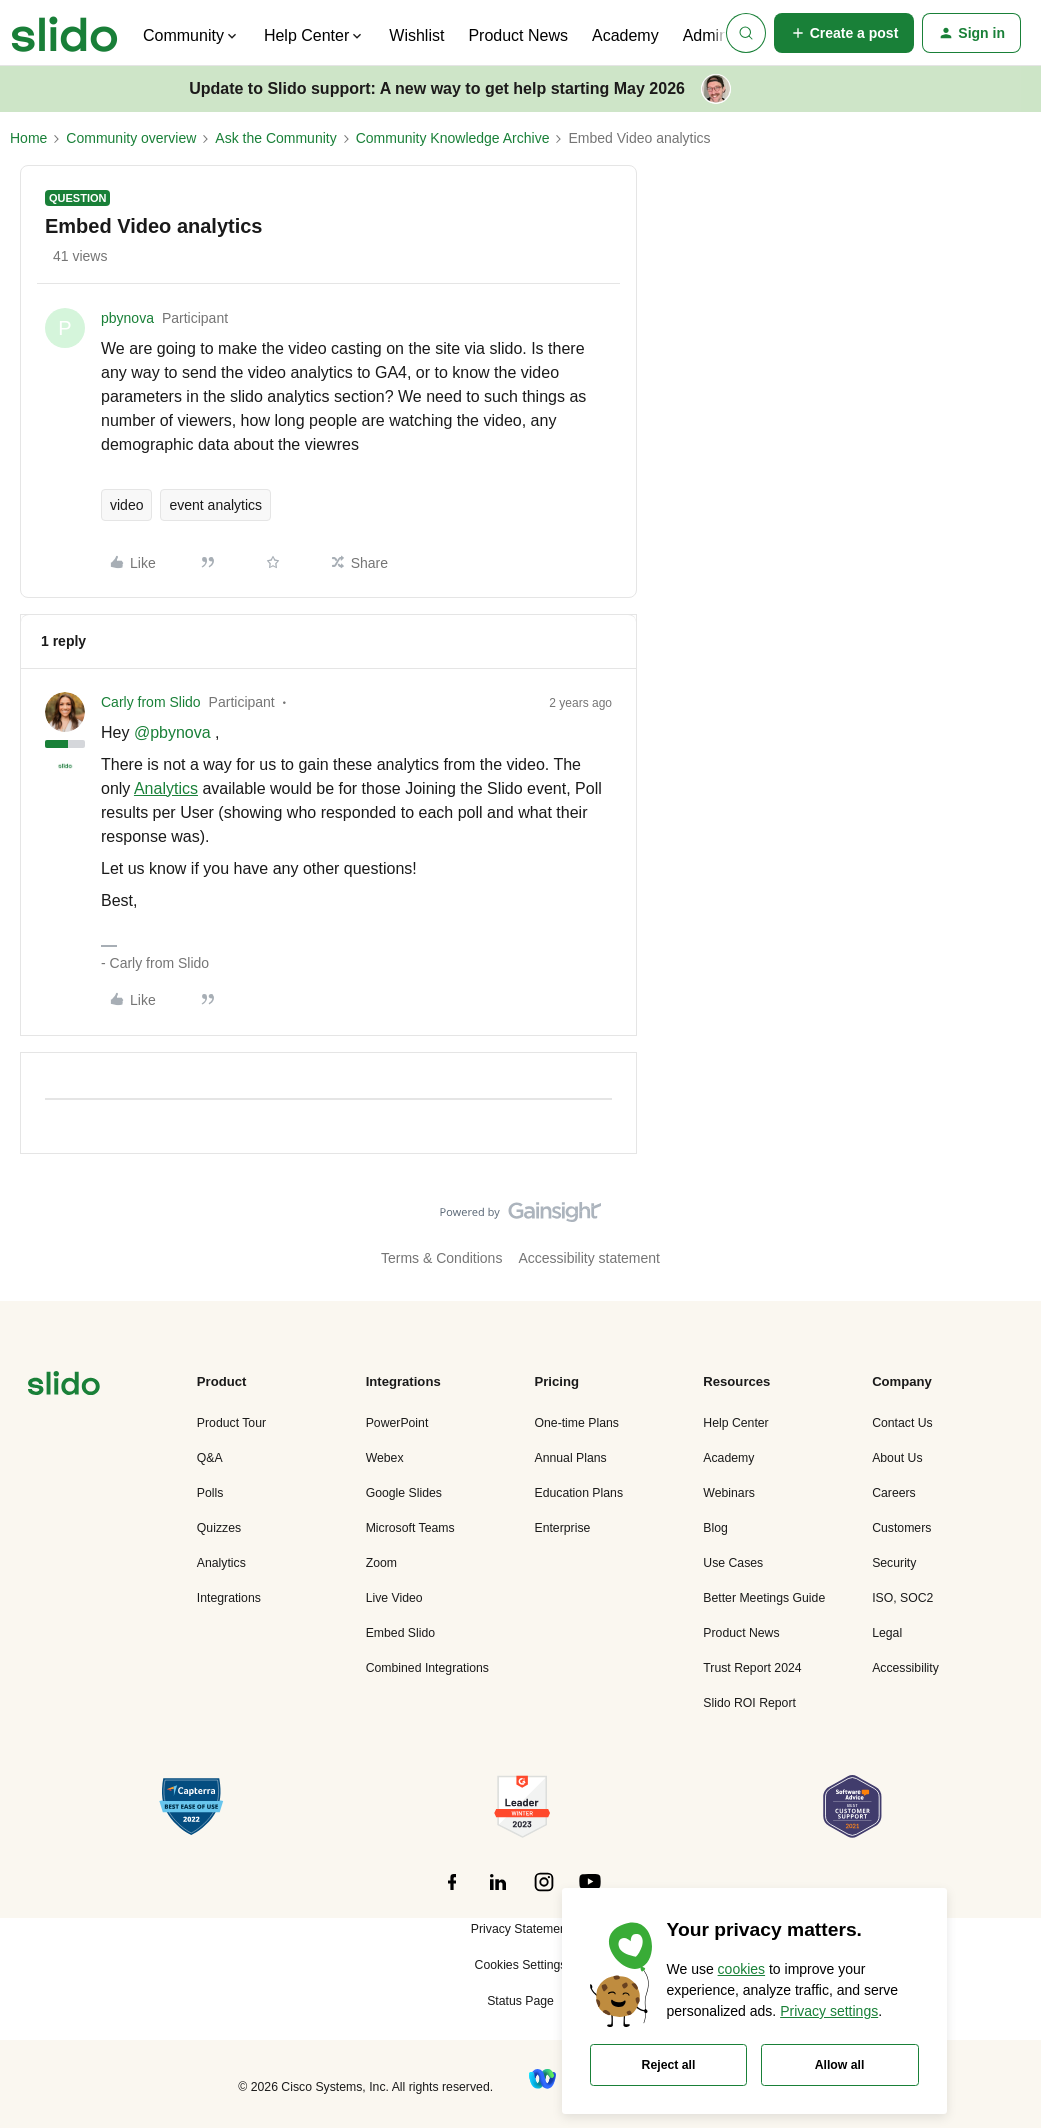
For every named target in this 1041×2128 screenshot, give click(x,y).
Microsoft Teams (410, 1528)
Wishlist (416, 35)
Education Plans (578, 1493)
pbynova (127, 318)
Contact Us (902, 1423)
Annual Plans (570, 1458)
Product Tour (231, 1423)
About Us (897, 1458)
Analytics (166, 788)
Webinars (729, 1493)
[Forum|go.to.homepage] (64, 33)
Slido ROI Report (749, 1703)
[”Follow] (452, 1893)
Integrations (229, 1598)
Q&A (210, 1458)
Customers (901, 1528)
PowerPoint (397, 1423)
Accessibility (905, 1668)
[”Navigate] (64, 1386)
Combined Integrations (427, 1668)
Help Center (735, 1423)
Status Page (520, 2001)
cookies (741, 1969)
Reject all (669, 2065)
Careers (894, 1493)
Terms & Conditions (441, 1258)
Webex (385, 1458)
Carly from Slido (151, 702)
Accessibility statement (589, 1258)
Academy (625, 35)
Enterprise (562, 1528)
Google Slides (404, 1493)
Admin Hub (722, 35)
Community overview (131, 138)
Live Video (394, 1598)
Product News (518, 35)
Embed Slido (400, 1633)
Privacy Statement (520, 1929)
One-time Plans (576, 1423)
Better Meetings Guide (764, 1598)
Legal (887, 1633)
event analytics (215, 505)
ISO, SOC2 (902, 1598)
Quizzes (219, 1528)
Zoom (381, 1563)
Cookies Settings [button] (521, 1965)
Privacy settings (829, 2011)
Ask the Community (275, 138)
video (126, 505)
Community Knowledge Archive (453, 138)
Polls (210, 1493)
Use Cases (733, 1563)
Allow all (840, 2065)
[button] (844, 33)
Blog (715, 1528)
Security (894, 1563)
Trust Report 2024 (752, 1668)
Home (28, 138)
